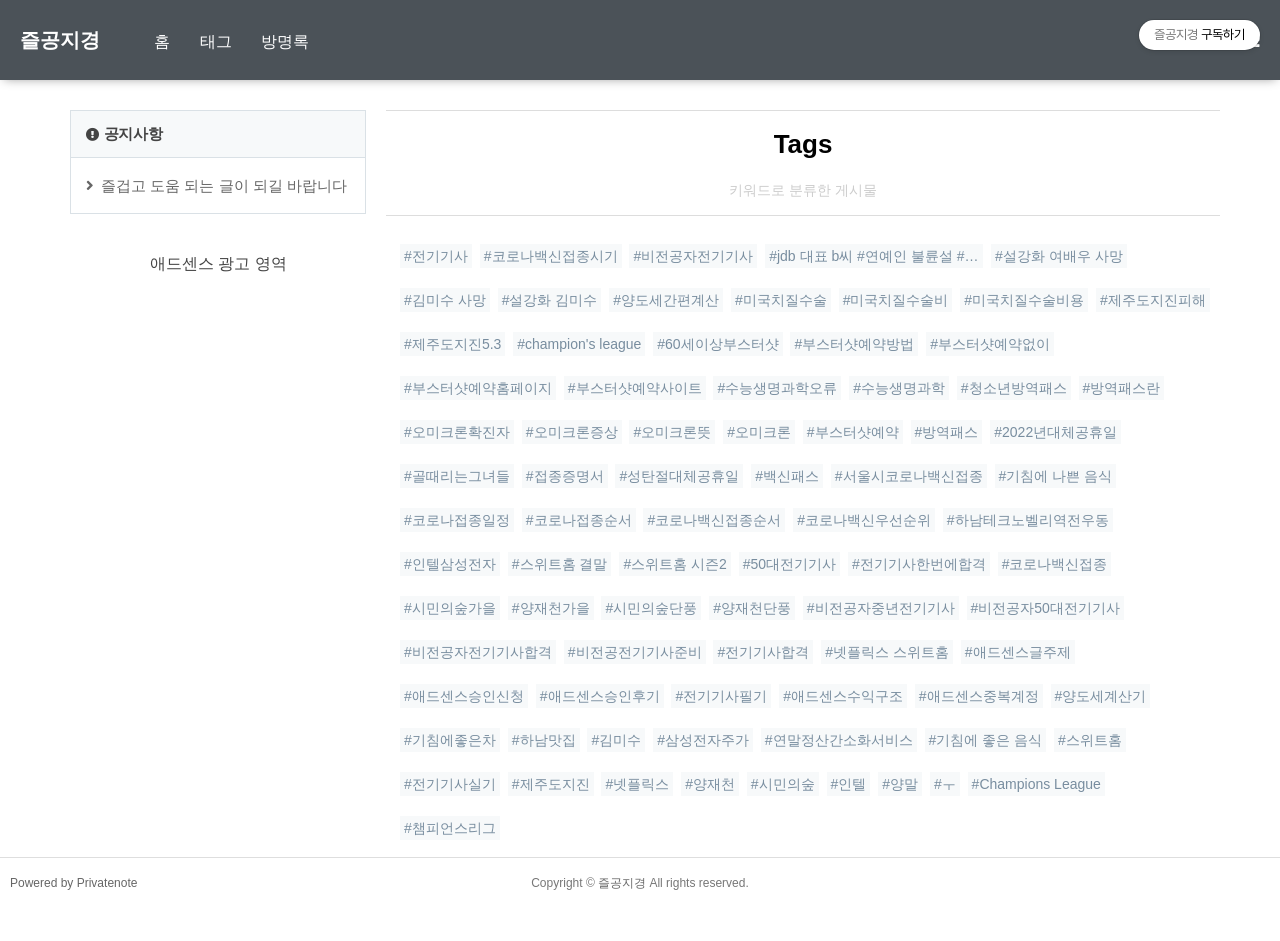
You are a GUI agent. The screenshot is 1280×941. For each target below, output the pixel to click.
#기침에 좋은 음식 (986, 740)
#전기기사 (436, 256)
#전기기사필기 (721, 696)
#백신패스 (787, 476)
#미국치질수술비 (896, 300)
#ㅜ (945, 784)
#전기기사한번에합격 (919, 564)
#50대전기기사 (789, 564)
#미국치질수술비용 (1024, 300)
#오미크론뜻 (672, 432)
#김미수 (616, 740)
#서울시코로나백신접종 (909, 476)
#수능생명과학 (899, 388)
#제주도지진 (551, 784)
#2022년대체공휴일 (1055, 432)
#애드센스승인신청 (464, 696)
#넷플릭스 (637, 784)
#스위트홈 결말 (560, 564)
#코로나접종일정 (457, 520)
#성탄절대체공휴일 (679, 476)
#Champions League (1036, 784)
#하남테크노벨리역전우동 (1028, 520)
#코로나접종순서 (579, 520)
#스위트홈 (1090, 740)
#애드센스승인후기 (600, 696)
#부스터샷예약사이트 (635, 388)
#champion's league (579, 344)
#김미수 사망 (445, 300)
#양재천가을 (551, 608)
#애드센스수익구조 (843, 696)
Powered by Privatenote (73, 916)
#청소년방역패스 (1014, 388)
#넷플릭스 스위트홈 (887, 652)
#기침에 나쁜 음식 (1056, 476)
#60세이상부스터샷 (717, 344)
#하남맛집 (544, 740)
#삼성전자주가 (703, 740)
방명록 (285, 41)
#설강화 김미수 (550, 300)
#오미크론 (759, 432)
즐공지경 (60, 40)
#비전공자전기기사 (693, 256)
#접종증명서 (565, 476)
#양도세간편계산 (666, 300)
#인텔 (849, 784)
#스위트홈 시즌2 (674, 564)
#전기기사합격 (763, 652)
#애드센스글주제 (1018, 652)
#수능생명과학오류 (777, 388)
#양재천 (710, 784)
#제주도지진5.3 (452, 344)
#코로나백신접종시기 (551, 256)
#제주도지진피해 (1153, 300)
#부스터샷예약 (853, 432)
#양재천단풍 (752, 608)
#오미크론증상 (572, 432)
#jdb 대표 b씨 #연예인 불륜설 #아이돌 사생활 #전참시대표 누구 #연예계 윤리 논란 (876, 256)
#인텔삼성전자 (450, 564)
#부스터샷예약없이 (990, 344)
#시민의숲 (783, 784)
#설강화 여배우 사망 (1059, 256)
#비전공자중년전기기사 (881, 608)
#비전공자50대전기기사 (1045, 608)
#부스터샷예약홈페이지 (478, 388)
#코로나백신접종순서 (714, 520)
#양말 (900, 784)
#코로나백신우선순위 (864, 520)
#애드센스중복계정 (979, 696)
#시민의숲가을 (450, 608)
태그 (216, 41)
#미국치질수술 (781, 300)
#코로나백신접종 (1055, 564)
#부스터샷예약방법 (854, 344)
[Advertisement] (218, 534)
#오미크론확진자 (457, 432)
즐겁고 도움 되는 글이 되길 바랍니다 (224, 185)
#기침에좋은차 (450, 740)
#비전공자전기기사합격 (478, 652)
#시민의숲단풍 (651, 608)
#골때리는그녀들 (457, 476)
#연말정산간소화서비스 (839, 740)
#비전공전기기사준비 (635, 652)
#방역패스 (947, 432)
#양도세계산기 (1101, 696)
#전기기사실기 (450, 784)
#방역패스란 (1122, 388)
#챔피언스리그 (450, 828)
